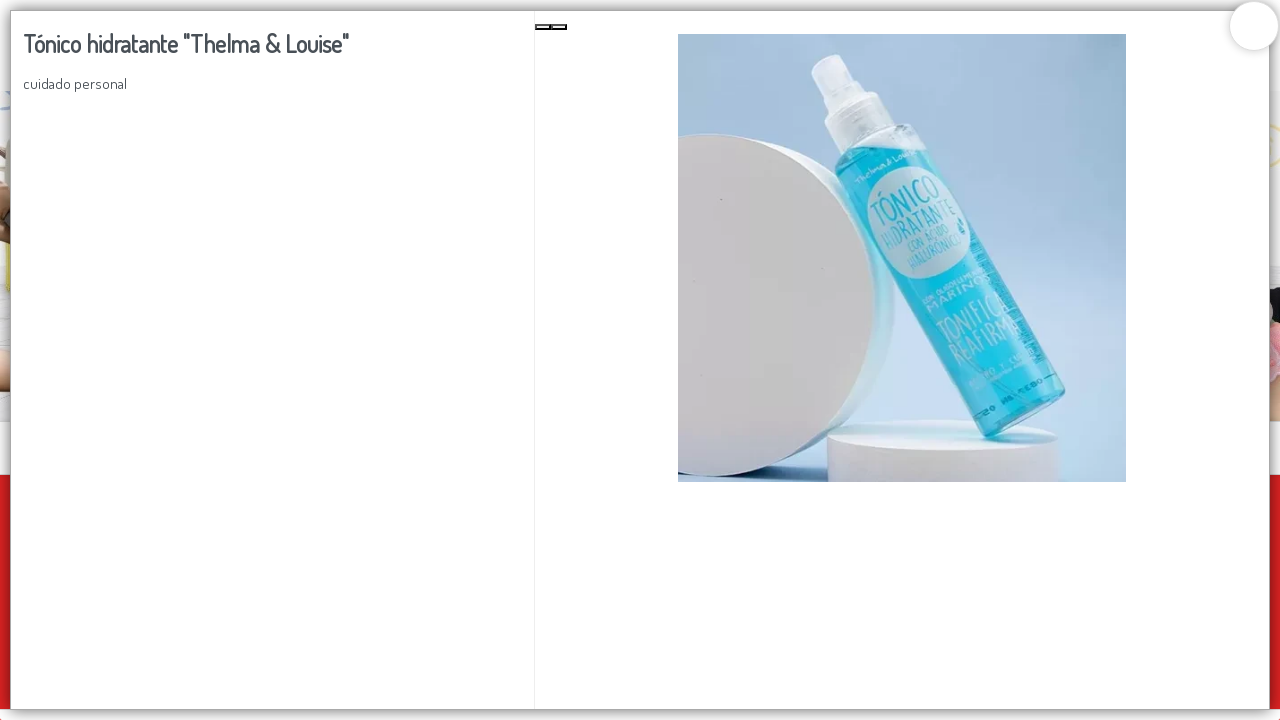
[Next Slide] (559, 27)
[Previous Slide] (543, 27)
